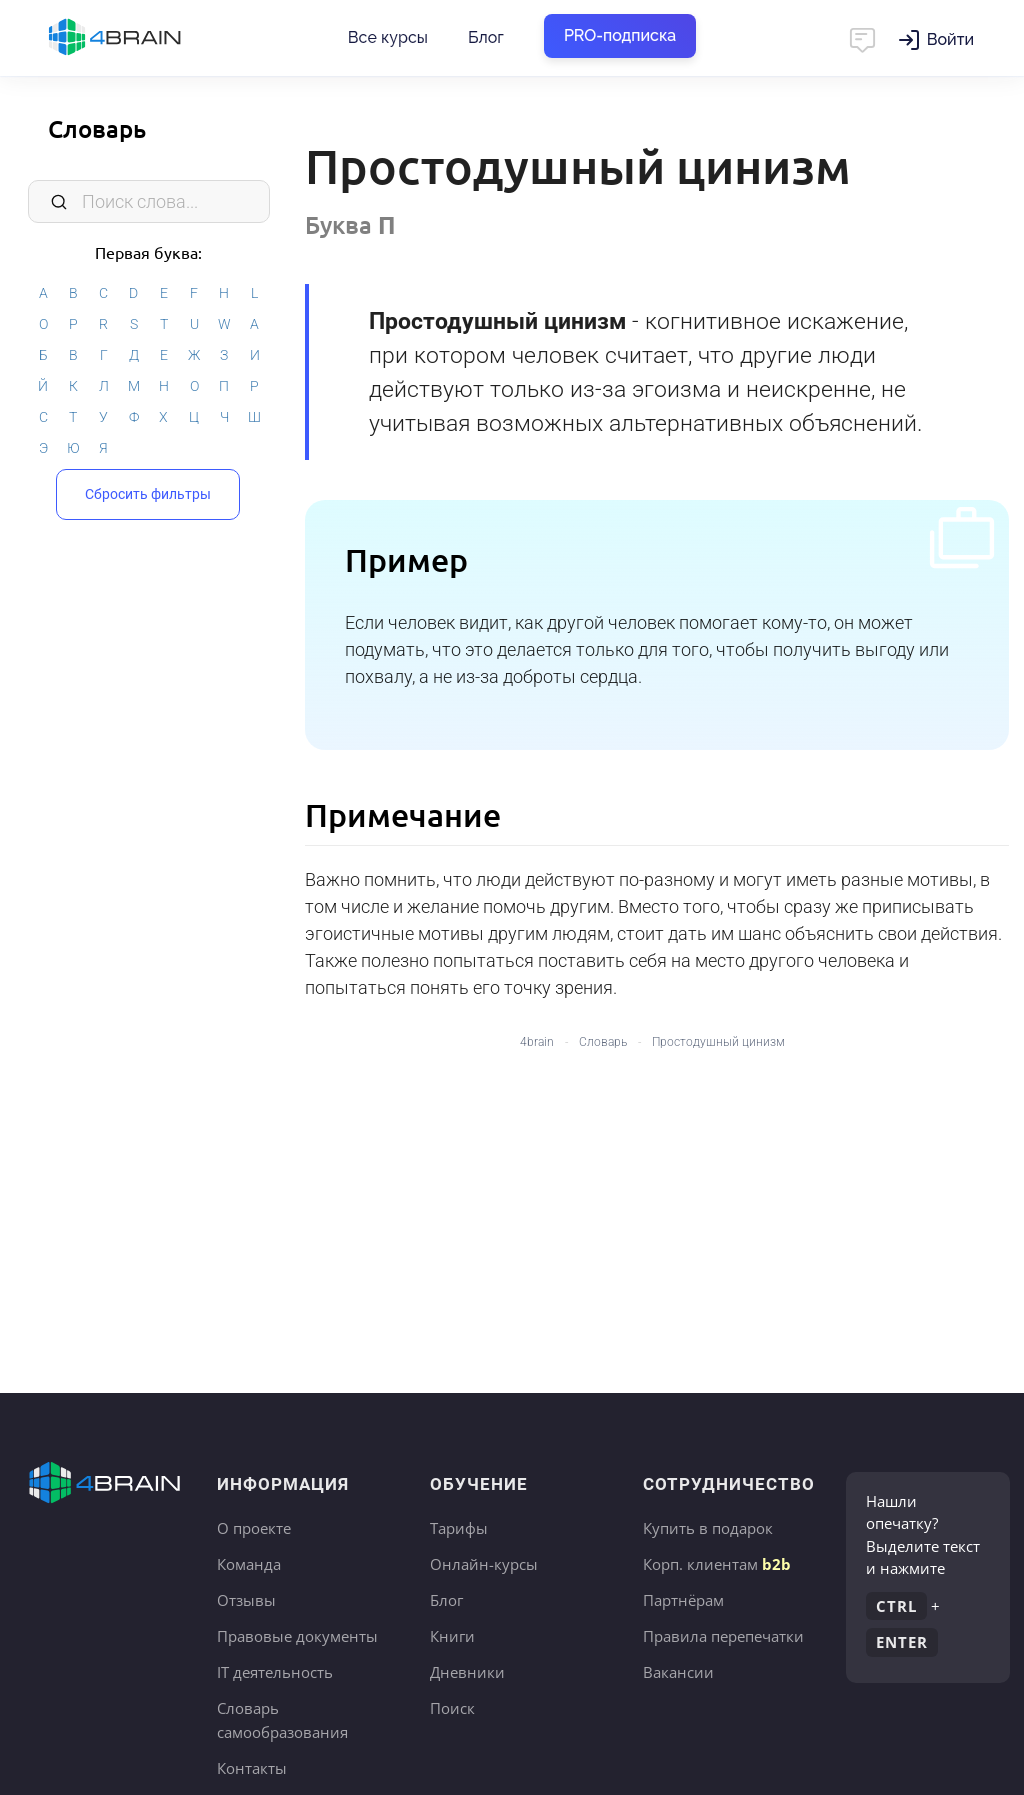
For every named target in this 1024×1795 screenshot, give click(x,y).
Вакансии (678, 1672)
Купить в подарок (708, 1528)
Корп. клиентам (717, 1564)
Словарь (97, 128)
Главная (150, 38)
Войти (950, 39)
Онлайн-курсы (484, 1564)
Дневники (467, 1672)
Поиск (452, 1708)
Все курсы (388, 37)
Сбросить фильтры (148, 493)
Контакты (252, 1768)
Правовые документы (297, 1636)
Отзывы (246, 1600)
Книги (452, 1636)
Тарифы (459, 1528)
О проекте (254, 1528)
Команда (249, 1564)
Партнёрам (683, 1600)
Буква (350, 224)
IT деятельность (275, 1672)
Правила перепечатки (723, 1636)
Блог (486, 37)
